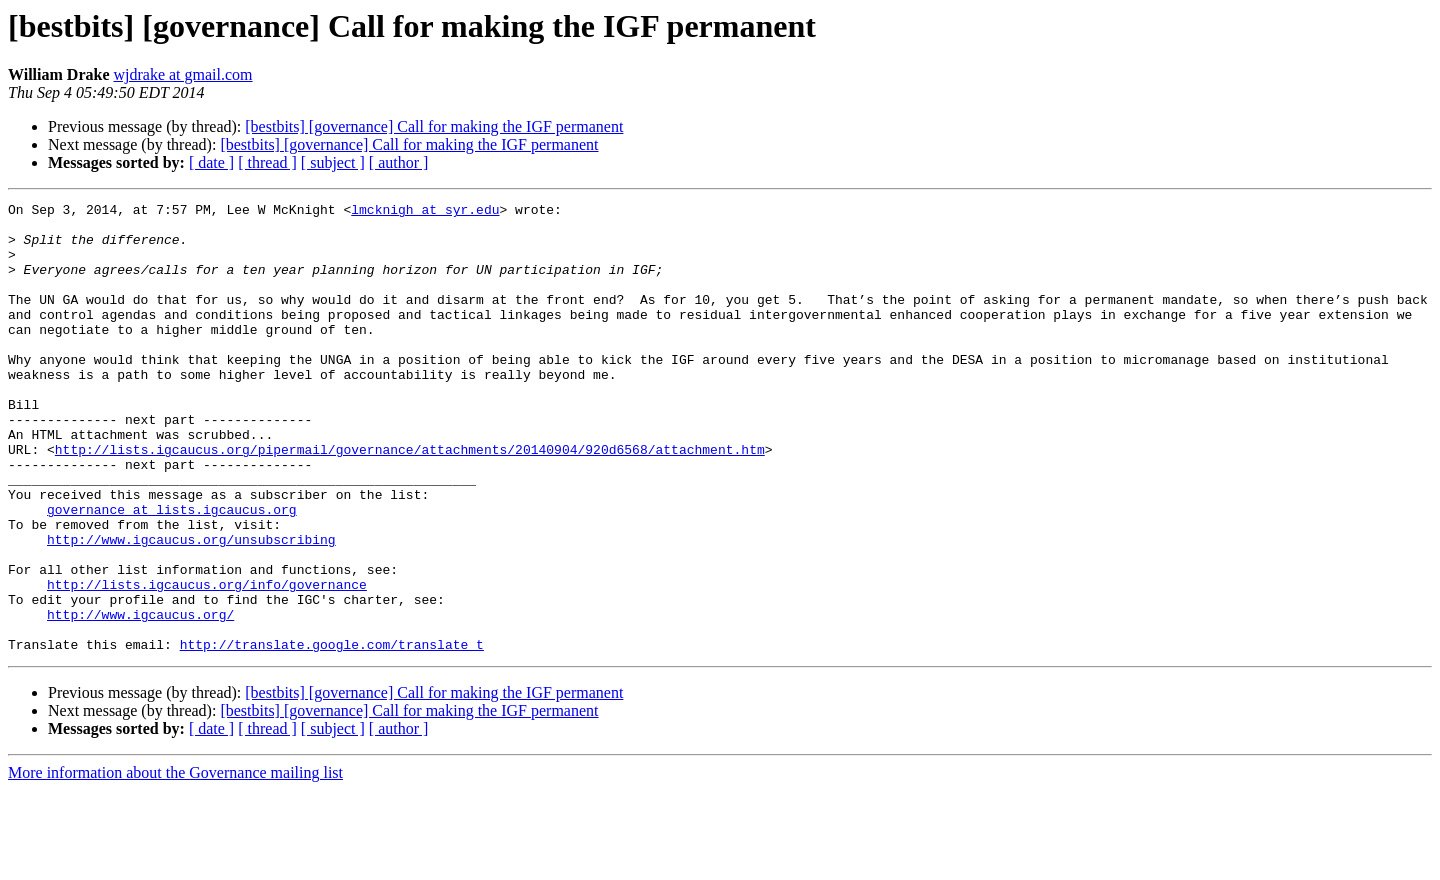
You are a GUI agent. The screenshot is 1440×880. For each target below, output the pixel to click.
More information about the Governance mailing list (175, 862)
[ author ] (399, 162)
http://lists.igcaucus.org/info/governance (207, 662)
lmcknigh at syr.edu (425, 212)
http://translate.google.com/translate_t (332, 734)
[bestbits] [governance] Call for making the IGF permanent (434, 126)
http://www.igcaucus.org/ (140, 698)
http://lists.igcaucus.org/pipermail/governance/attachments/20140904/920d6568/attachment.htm (410, 500)
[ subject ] (333, 162)
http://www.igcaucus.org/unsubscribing (191, 608)
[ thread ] (267, 162)
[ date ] (211, 162)
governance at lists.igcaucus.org (172, 572)
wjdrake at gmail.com (182, 74)
